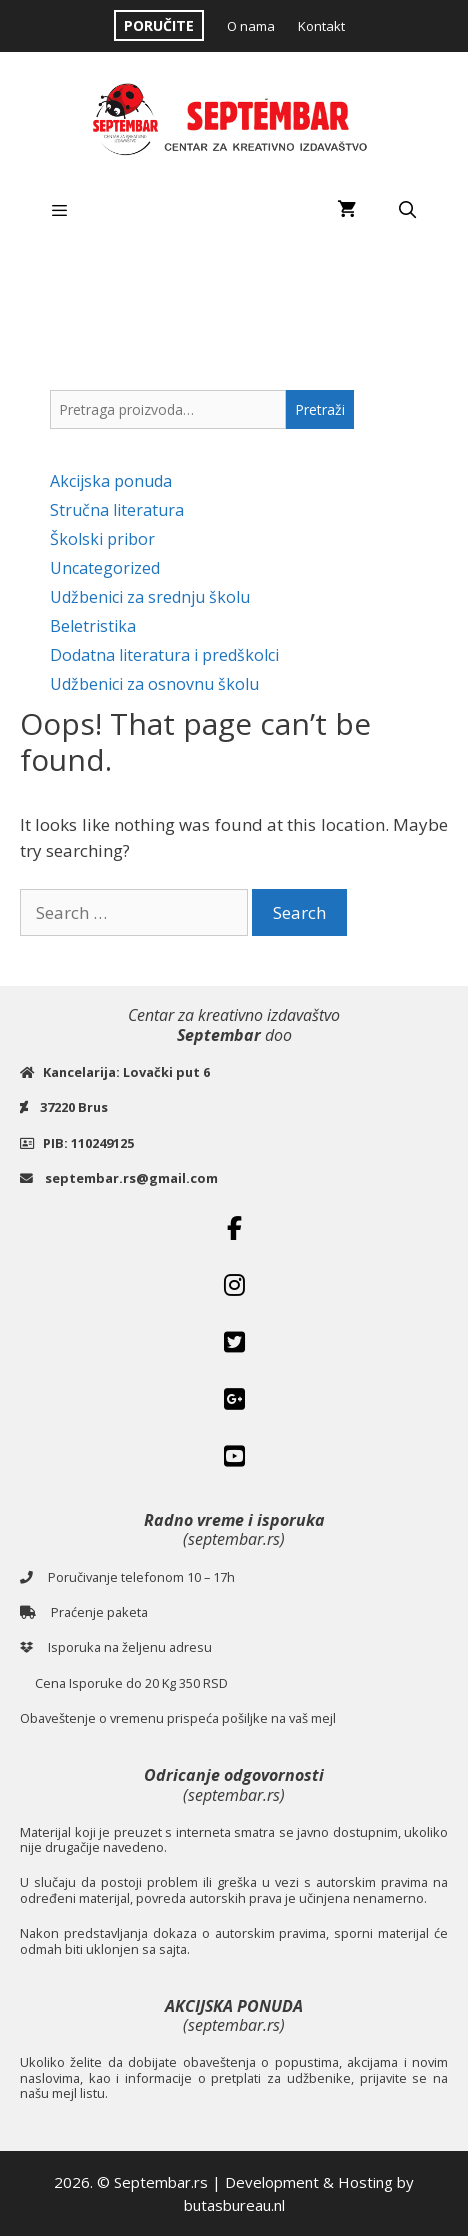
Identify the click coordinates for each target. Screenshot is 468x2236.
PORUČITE (159, 25)
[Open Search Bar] (407, 210)
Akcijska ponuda (111, 481)
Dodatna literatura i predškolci (164, 655)
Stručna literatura (117, 510)
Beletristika (93, 626)
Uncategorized (105, 568)
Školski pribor (102, 539)
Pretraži (320, 409)
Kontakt (321, 26)
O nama (251, 26)
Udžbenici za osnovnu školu (154, 684)
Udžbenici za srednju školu (150, 597)
